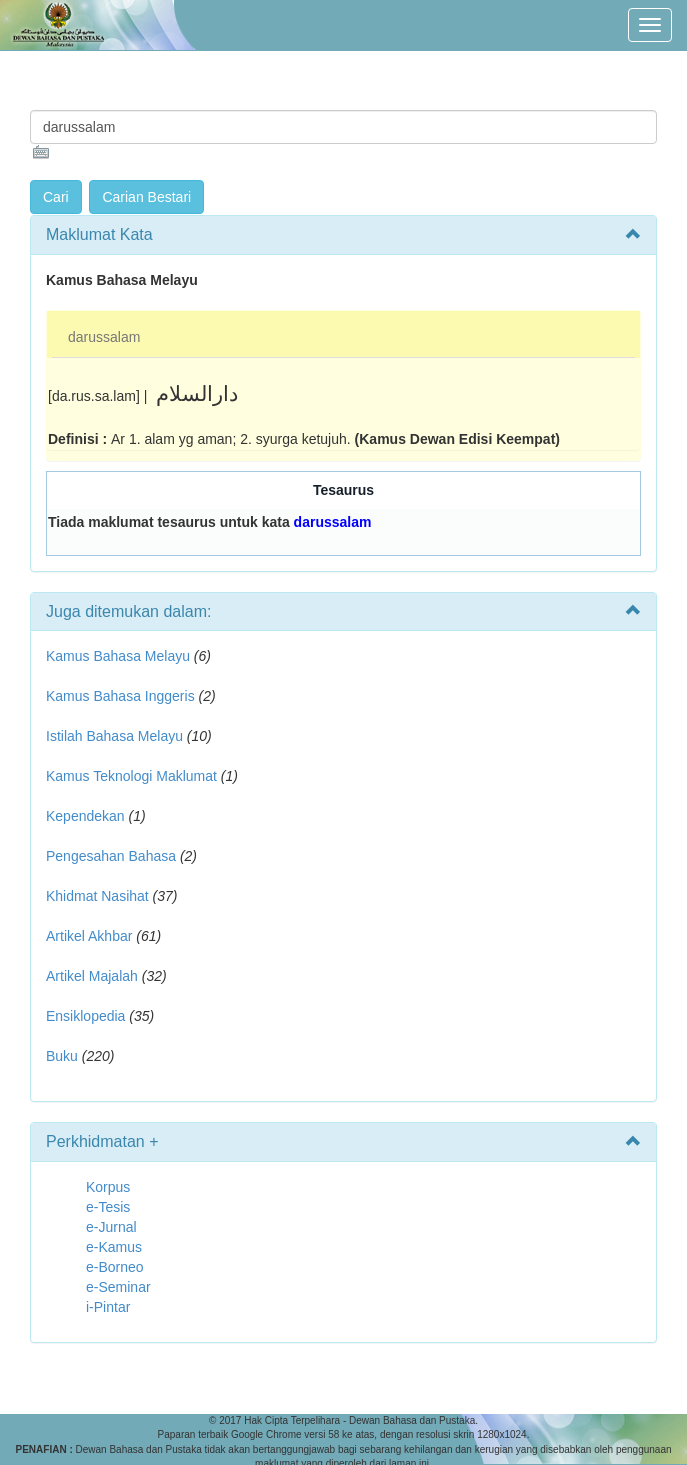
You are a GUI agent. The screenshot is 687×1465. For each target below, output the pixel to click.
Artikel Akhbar (89, 936)
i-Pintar (108, 1307)
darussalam (104, 337)
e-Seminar (118, 1287)
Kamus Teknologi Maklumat (131, 776)
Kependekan (85, 816)
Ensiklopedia (85, 1016)
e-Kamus (114, 1247)
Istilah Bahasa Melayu (114, 736)
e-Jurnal (111, 1227)
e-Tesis (108, 1207)
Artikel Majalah (92, 976)
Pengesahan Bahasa (111, 856)
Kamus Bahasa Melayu (120, 656)
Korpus (108, 1187)
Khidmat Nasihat (97, 896)
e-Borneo (115, 1267)
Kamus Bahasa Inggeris (120, 696)
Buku (62, 1056)
